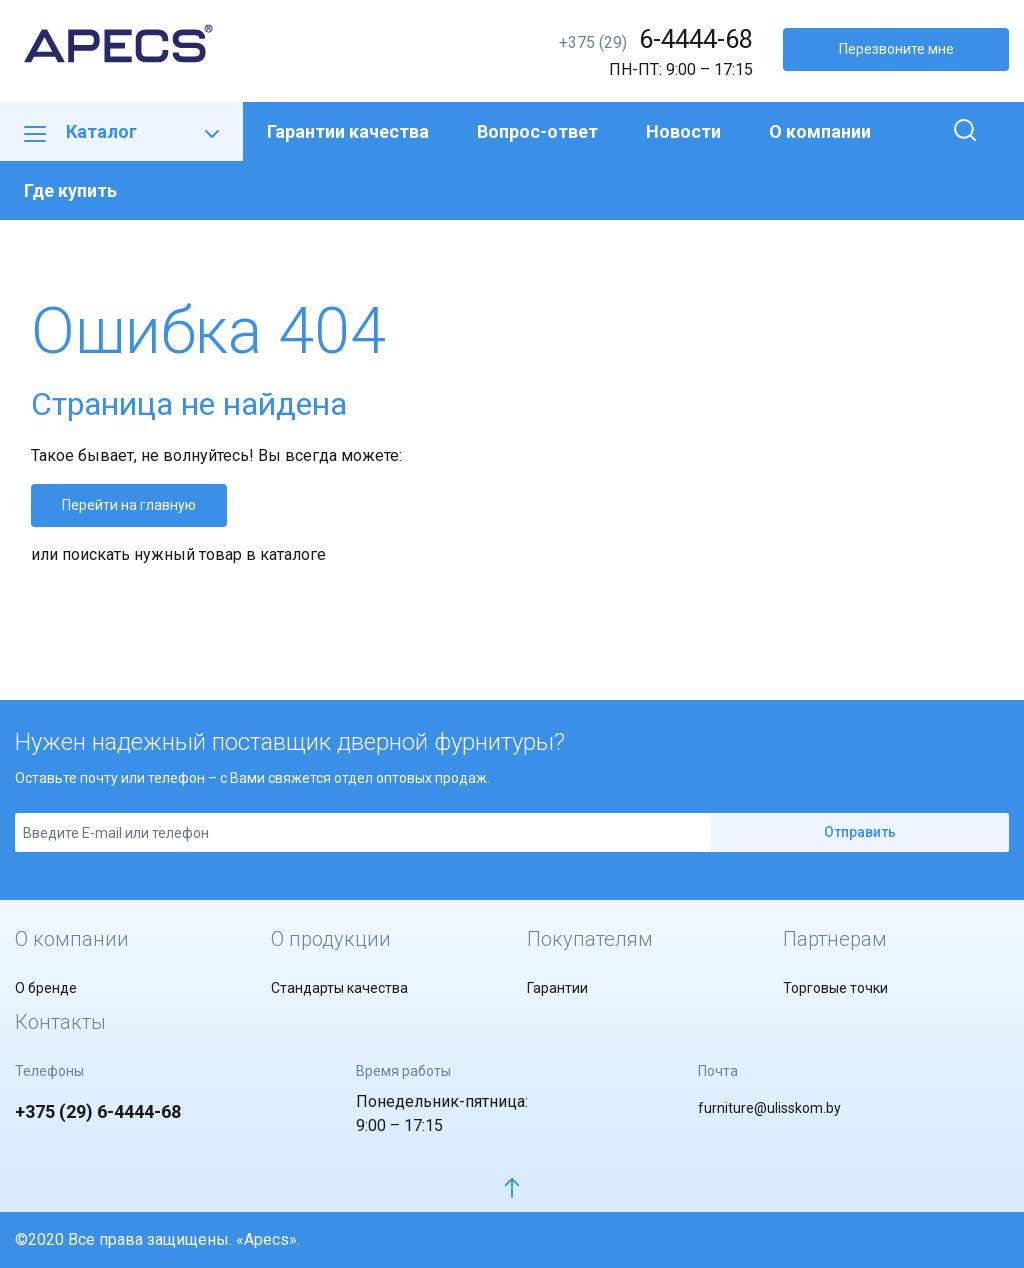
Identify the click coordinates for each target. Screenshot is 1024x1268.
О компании (820, 131)
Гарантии (557, 988)
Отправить (860, 832)
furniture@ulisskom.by (769, 1108)
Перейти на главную (129, 505)
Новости (683, 131)
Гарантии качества (348, 131)
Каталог (121, 131)
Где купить (70, 190)
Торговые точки (835, 988)
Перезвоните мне (896, 49)
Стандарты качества (339, 988)
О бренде (46, 988)
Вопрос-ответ (537, 131)
